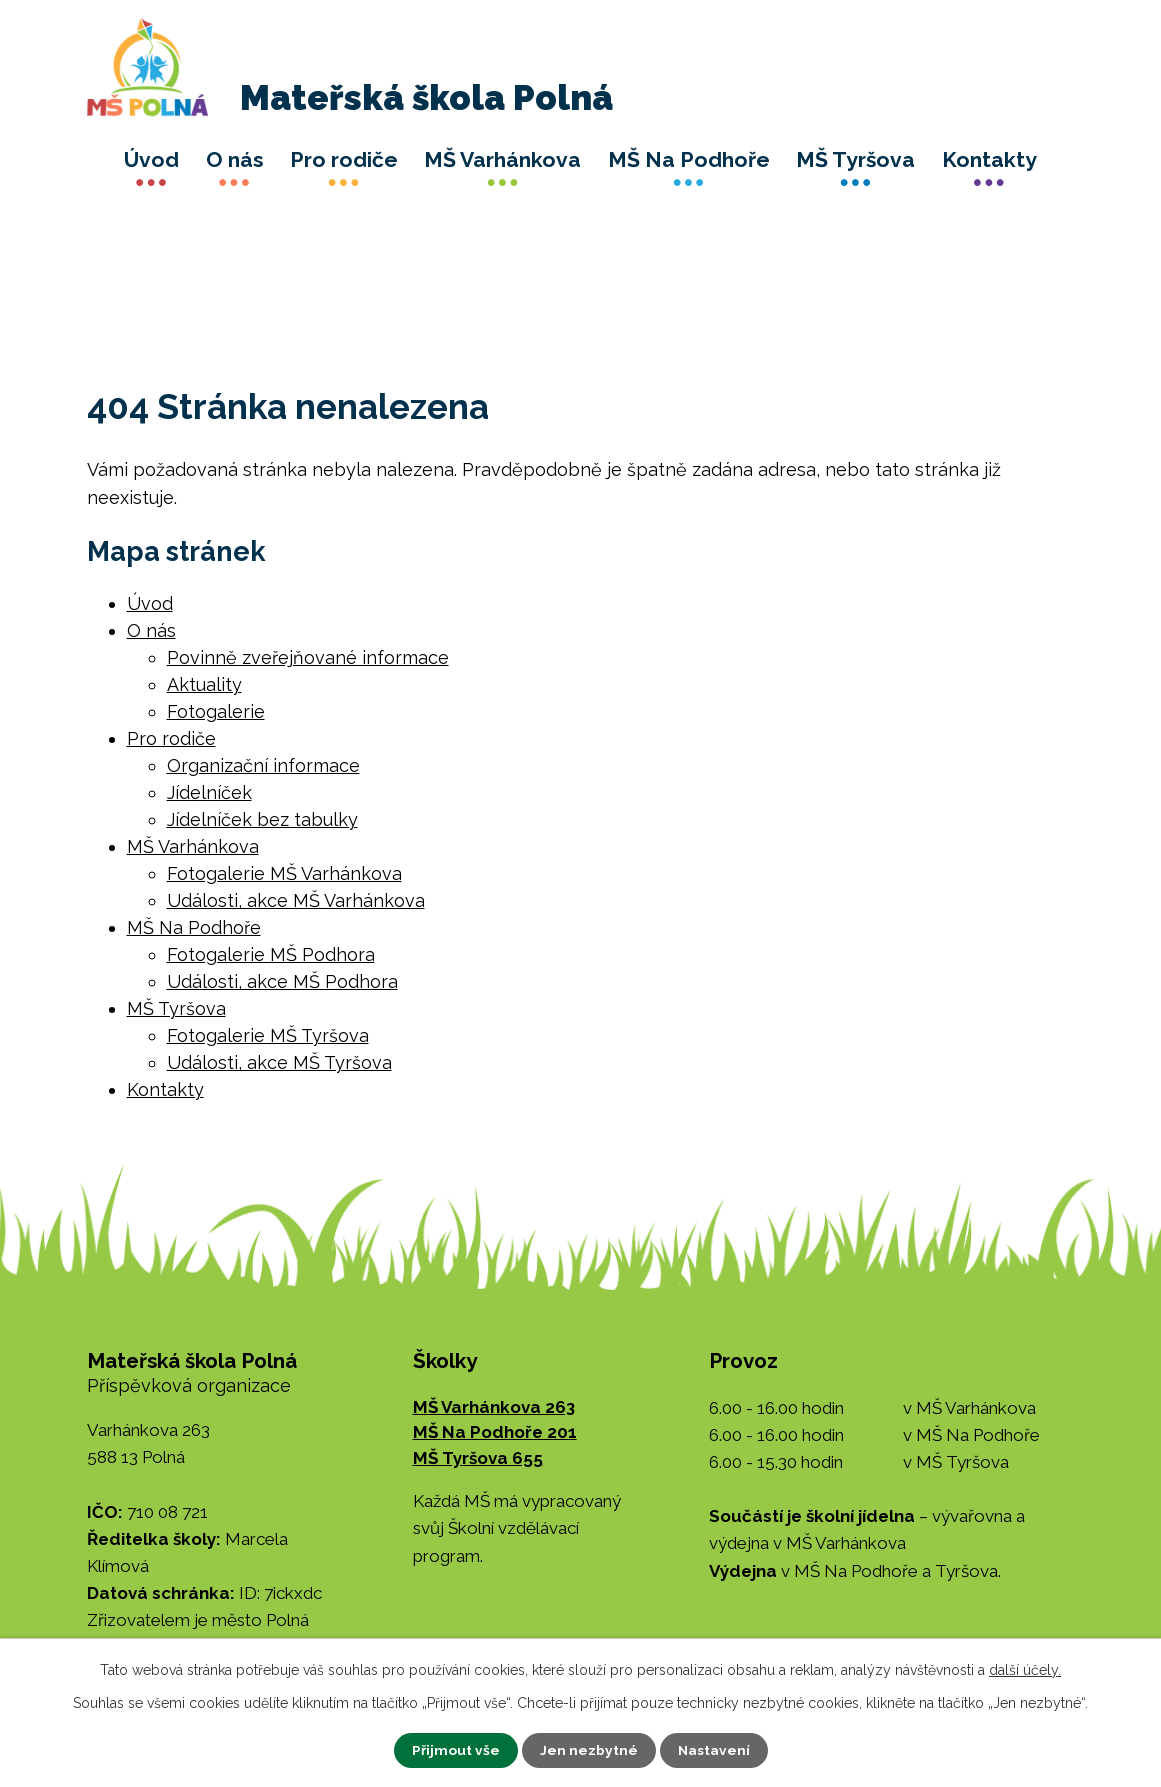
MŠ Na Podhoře (689, 159)
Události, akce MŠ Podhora (282, 981)
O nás (235, 159)
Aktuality (204, 684)
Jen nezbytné (588, 1750)
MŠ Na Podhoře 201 (495, 1432)
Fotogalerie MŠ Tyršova (268, 1035)
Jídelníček (209, 792)
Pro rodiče (344, 159)
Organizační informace (263, 765)
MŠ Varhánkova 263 (494, 1407)
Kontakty (989, 159)
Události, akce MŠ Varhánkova (296, 900)
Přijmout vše (455, 1750)
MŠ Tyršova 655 (478, 1458)
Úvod (151, 159)
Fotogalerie (216, 711)
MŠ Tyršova (855, 159)
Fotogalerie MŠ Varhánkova (284, 873)
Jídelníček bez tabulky (262, 819)
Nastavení (713, 1750)
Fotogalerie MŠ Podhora (271, 954)
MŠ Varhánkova (502, 159)
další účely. (1025, 1670)
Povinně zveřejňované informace (308, 657)
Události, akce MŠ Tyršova (279, 1062)
